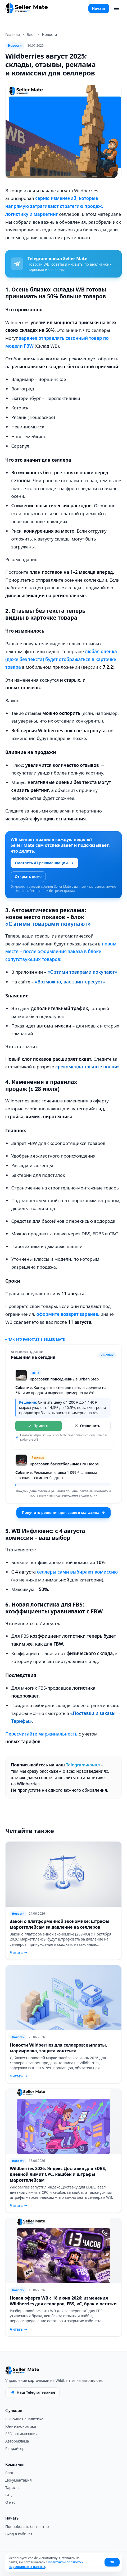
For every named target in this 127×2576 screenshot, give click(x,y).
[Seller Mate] (26, 8)
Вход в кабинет (18, 2533)
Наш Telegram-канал (32, 2392)
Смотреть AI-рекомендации (44, 862)
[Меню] (116, 8)
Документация (18, 2480)
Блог (31, 34)
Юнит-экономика (20, 2426)
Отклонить (87, 1425)
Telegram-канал (83, 1765)
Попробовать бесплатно (27, 2526)
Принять (38, 1425)
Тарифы (12, 2487)
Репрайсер (15, 2448)
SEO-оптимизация (21, 2433)
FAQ (8, 2494)
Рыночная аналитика (24, 2418)
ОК (112, 2562)
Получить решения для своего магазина (63, 1512)
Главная (12, 34)
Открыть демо (28, 876)
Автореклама (17, 2441)
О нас (10, 2502)
